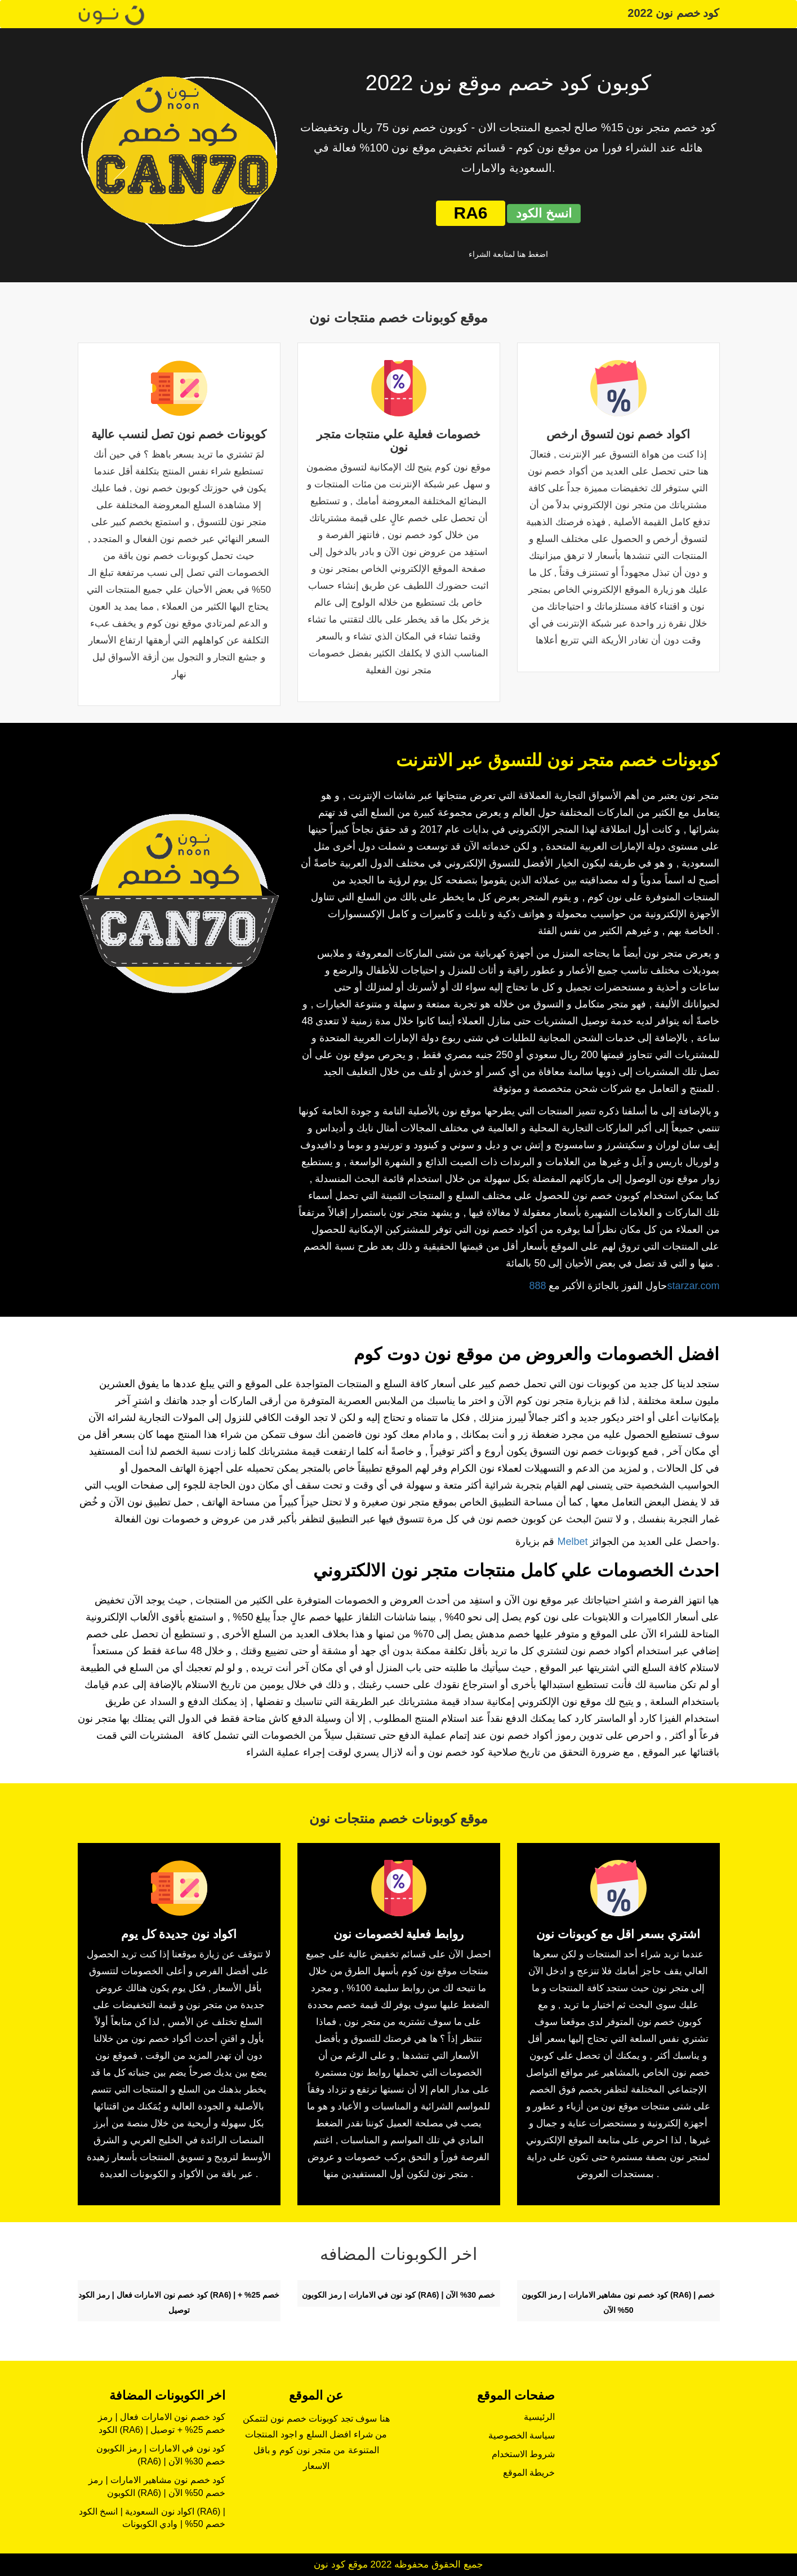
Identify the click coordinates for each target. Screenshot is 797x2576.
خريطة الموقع (529, 2472)
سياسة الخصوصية (521, 2435)
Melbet (572, 1541)
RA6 (470, 212)
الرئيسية (539, 2417)
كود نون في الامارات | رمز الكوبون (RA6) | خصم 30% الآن (398, 2294)
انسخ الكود (543, 213)
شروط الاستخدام (523, 2454)
